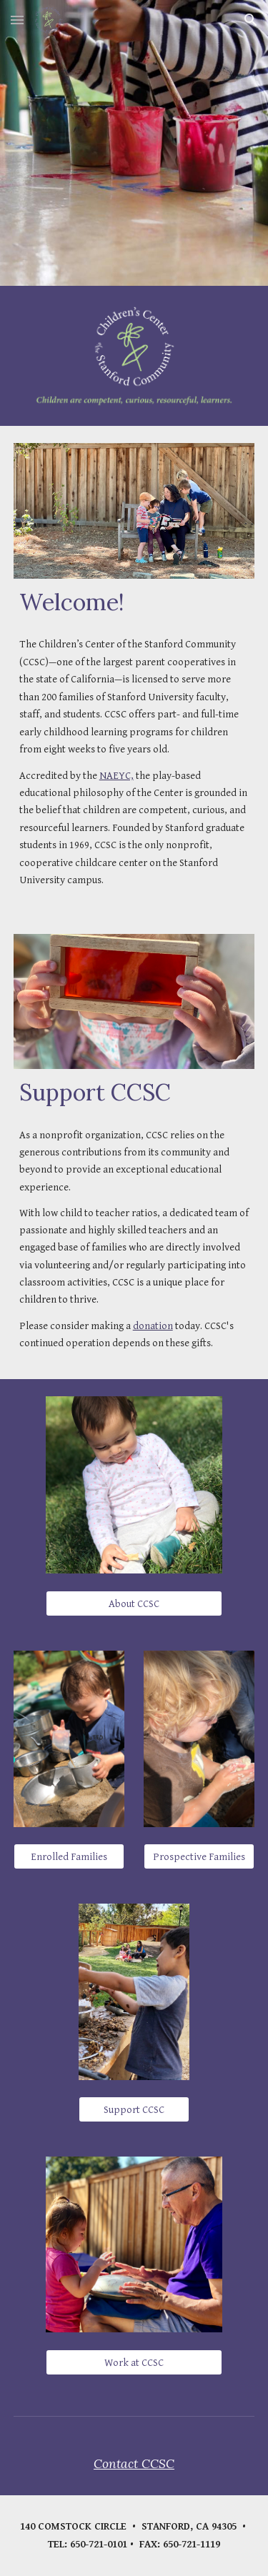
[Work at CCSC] (133, 2362)
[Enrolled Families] (69, 1856)
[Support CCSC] (134, 2109)
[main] (134, 602)
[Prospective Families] (199, 1856)
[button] (17, 19)
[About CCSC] (133, 1603)
